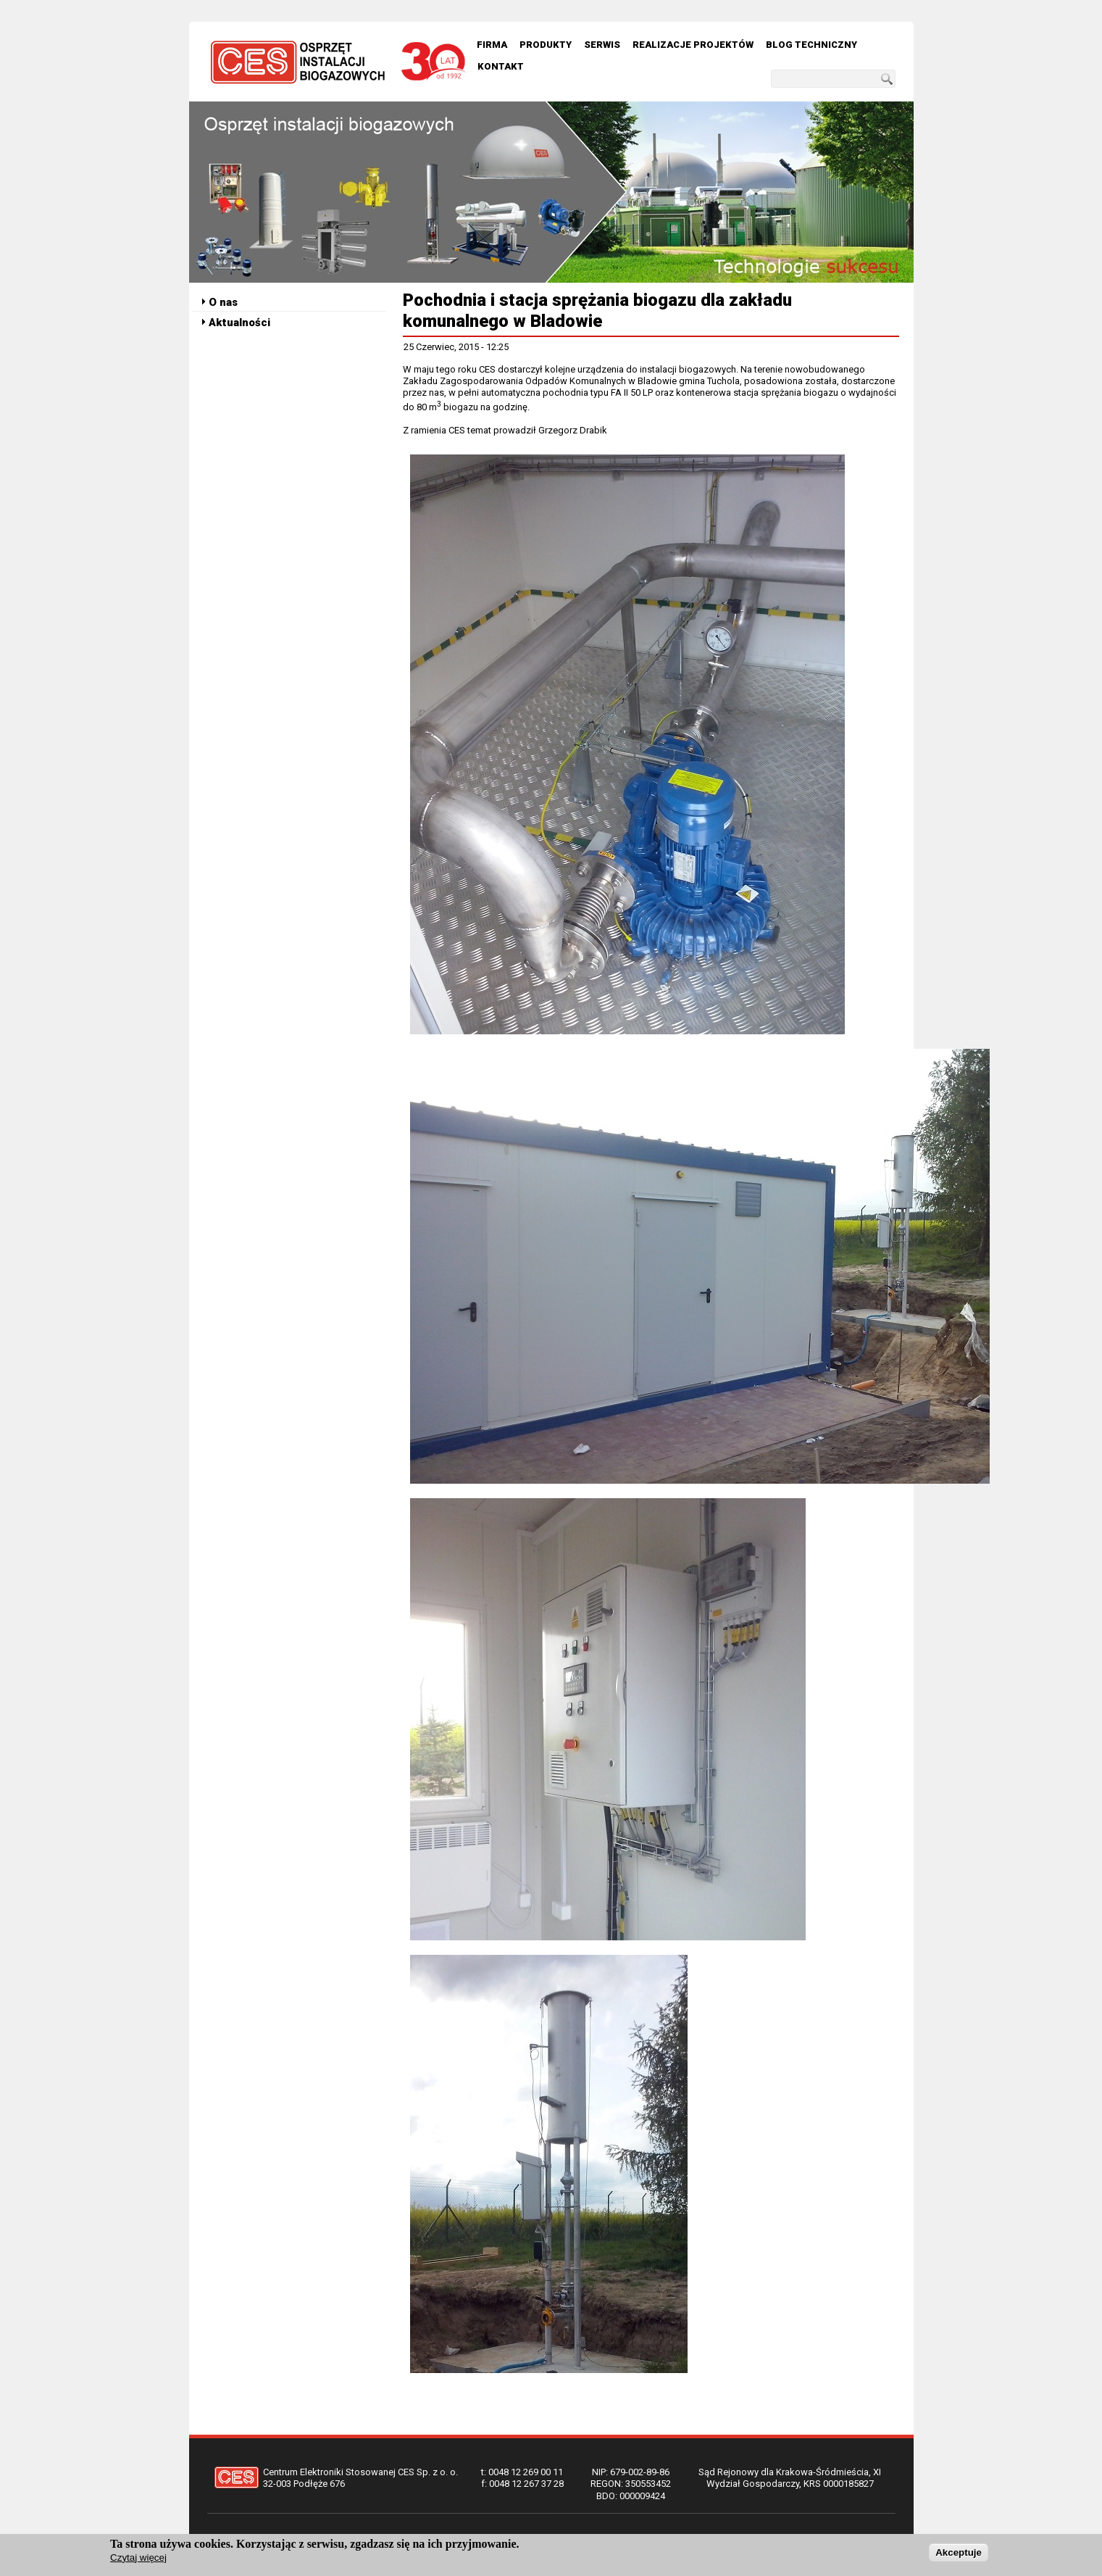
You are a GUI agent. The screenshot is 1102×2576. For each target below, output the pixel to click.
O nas (223, 302)
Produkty (545, 44)
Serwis (602, 44)
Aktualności (239, 322)
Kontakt (500, 66)
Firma (492, 44)
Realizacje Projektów (693, 44)
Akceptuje (958, 2553)
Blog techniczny (811, 44)
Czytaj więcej (138, 2557)
